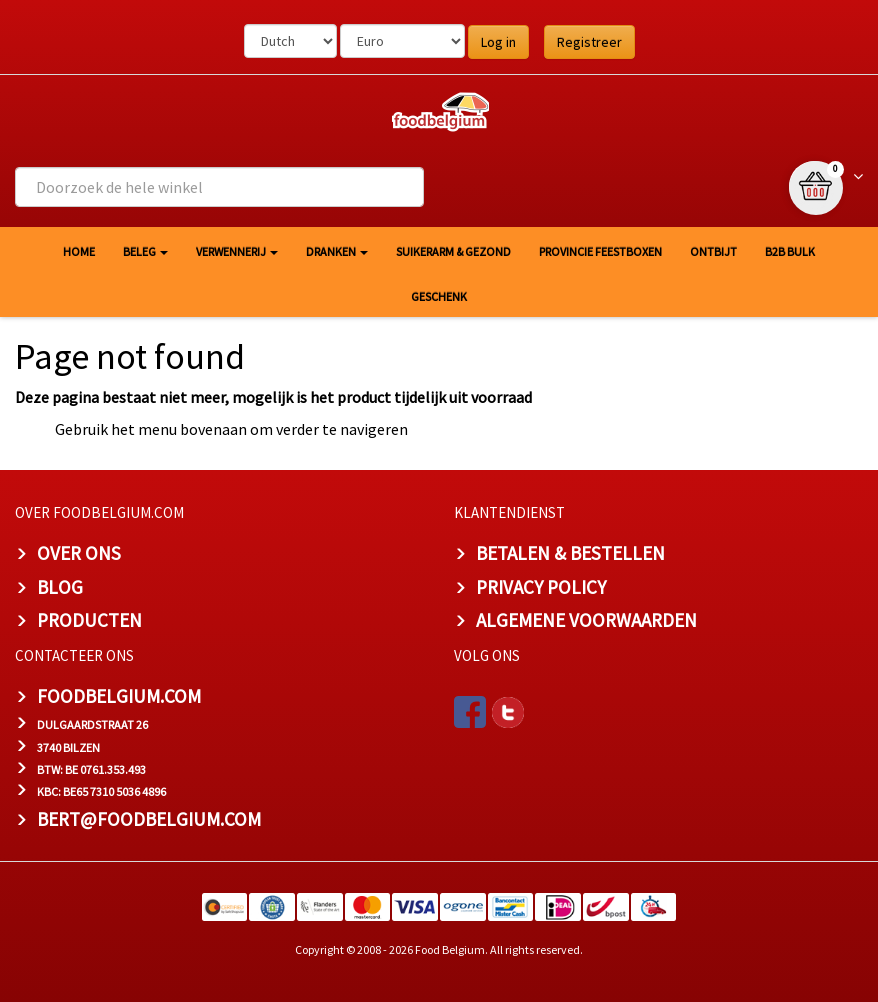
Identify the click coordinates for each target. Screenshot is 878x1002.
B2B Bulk (790, 251)
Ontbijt (713, 251)
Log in (498, 42)
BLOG (60, 587)
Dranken (337, 251)
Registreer (589, 42)
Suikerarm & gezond (453, 251)
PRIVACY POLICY (541, 587)
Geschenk (439, 296)
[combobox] (219, 187)
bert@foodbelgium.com (149, 819)
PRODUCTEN (89, 620)
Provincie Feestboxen (600, 251)
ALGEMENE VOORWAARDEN (586, 620)
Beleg (145, 251)
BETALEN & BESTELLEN (570, 553)
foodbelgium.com (119, 696)
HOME (79, 251)
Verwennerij (237, 251)
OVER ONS (79, 553)
